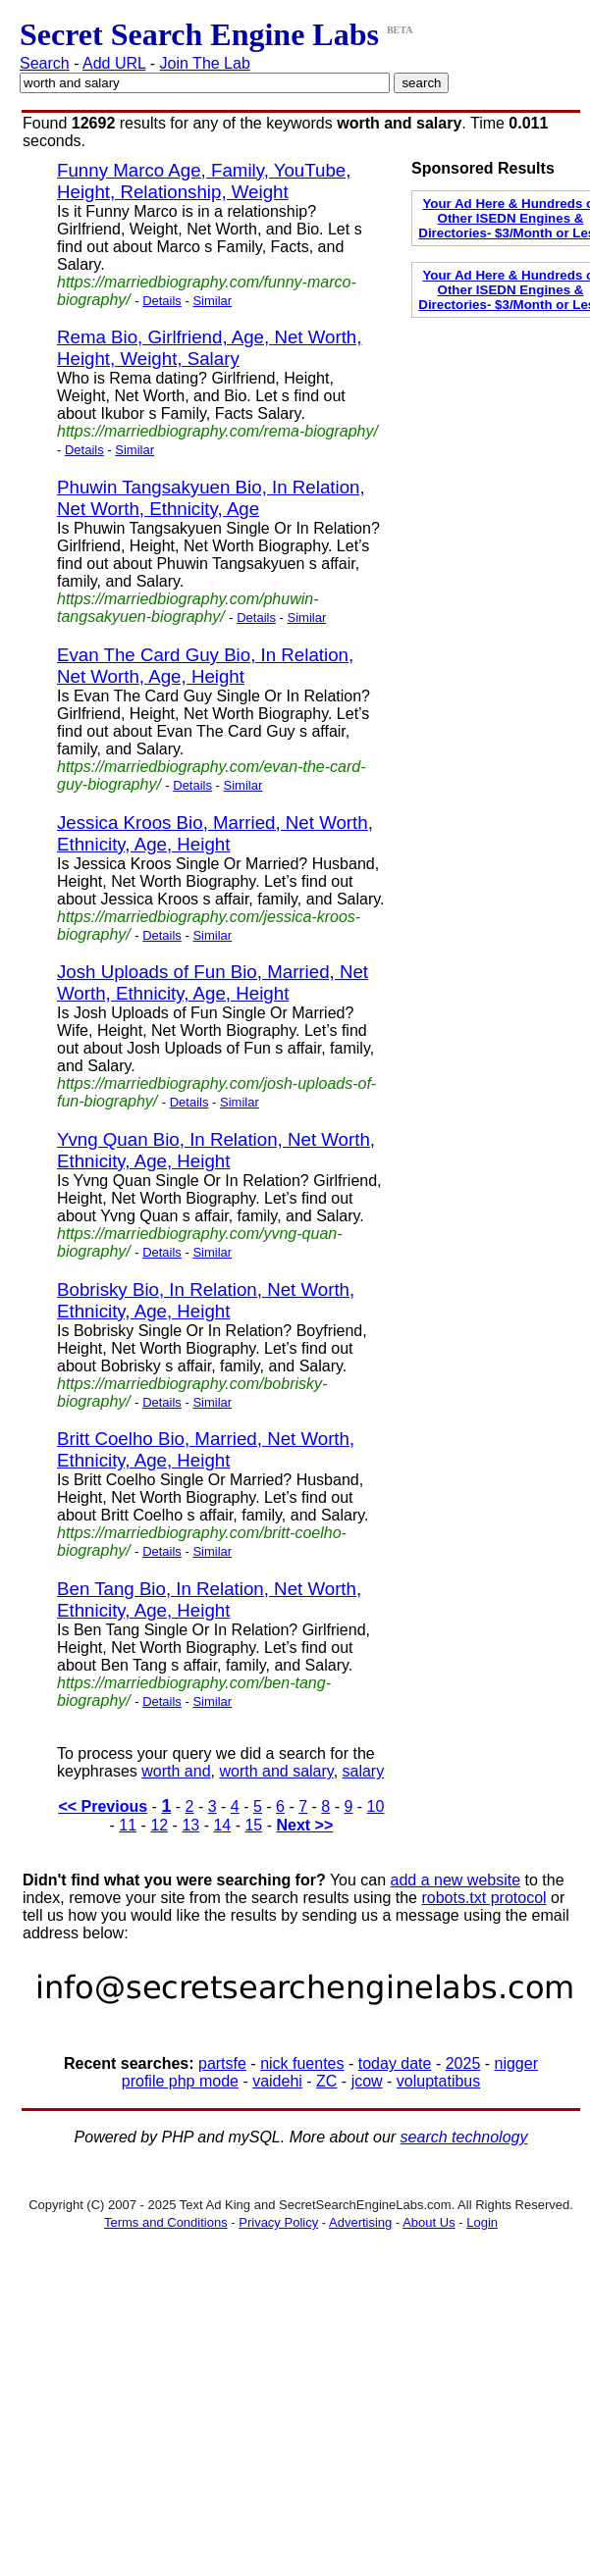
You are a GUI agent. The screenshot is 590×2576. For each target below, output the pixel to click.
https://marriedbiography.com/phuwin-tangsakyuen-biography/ (188, 608)
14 (222, 1825)
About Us (428, 2222)
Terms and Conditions (166, 2222)
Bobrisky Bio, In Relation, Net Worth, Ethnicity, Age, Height (205, 1300)
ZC (326, 2081)
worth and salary (276, 1771)
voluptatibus (438, 2081)
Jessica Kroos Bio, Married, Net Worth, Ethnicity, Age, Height (215, 833)
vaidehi (277, 2081)
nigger (516, 2063)
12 (159, 1825)
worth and (175, 1771)
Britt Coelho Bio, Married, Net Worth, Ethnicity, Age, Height (205, 1449)
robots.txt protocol (483, 1897)
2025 (463, 2063)
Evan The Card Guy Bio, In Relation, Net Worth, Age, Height (205, 665)
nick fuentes (302, 2063)
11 (127, 1825)
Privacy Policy (278, 2222)
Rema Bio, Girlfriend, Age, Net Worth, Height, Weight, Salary (209, 348)
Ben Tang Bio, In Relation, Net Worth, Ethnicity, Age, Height (209, 1599)
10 (376, 1806)
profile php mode (180, 2081)
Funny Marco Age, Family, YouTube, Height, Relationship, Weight (203, 181)
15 (253, 1825)
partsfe (222, 2063)
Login (482, 2222)
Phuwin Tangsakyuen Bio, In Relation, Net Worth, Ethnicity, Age (211, 498)
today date (395, 2063)
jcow (367, 2081)
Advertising (360, 2222)
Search (45, 63)
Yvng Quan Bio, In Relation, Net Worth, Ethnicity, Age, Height (216, 1150)
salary (364, 1771)
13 (190, 1825)
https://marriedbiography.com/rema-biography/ (217, 431)
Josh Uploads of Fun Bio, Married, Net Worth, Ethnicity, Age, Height (212, 982)
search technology (464, 2137)
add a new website (456, 1880)
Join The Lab (205, 63)
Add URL (113, 63)
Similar (212, 300)
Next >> (304, 1825)
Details (162, 300)
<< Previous (102, 1806)
